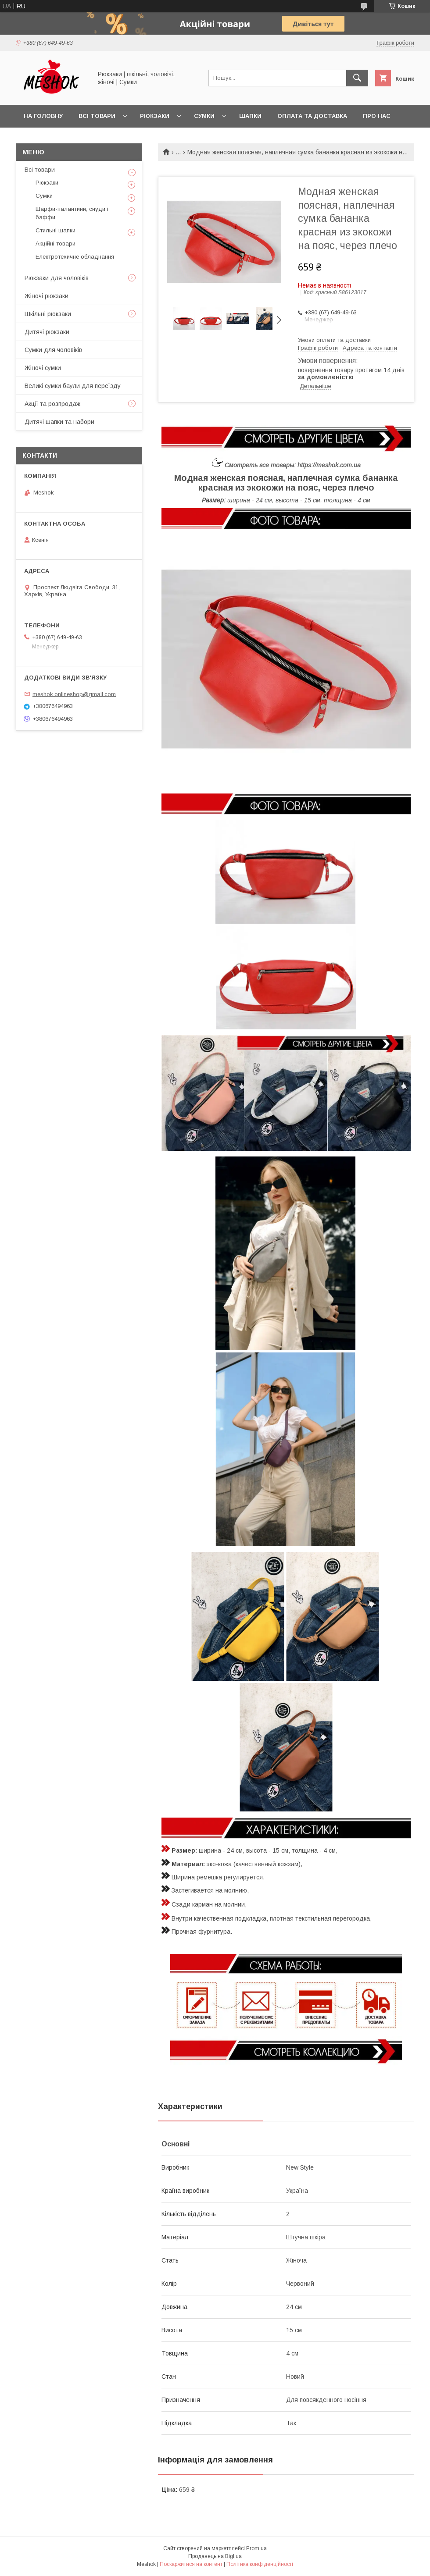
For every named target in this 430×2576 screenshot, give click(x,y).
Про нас (377, 116)
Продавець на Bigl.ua (215, 2556)
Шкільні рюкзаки (48, 313)
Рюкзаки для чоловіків (57, 277)
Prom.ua (256, 2548)
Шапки (250, 116)
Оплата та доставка (312, 116)
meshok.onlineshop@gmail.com (74, 693)
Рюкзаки (154, 116)
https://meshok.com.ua (329, 465)
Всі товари (97, 116)
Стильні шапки (55, 230)
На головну (43, 116)
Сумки (204, 116)
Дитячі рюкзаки (47, 331)
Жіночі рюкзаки (46, 295)
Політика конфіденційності (259, 2564)
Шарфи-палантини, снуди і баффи (72, 213)
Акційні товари (55, 243)
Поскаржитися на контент (191, 2564)
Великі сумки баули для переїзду (73, 385)
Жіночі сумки (43, 367)
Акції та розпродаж (52, 403)
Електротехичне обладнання (75, 256)
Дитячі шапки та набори (59, 421)
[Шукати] (357, 78)
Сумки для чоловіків (53, 349)
